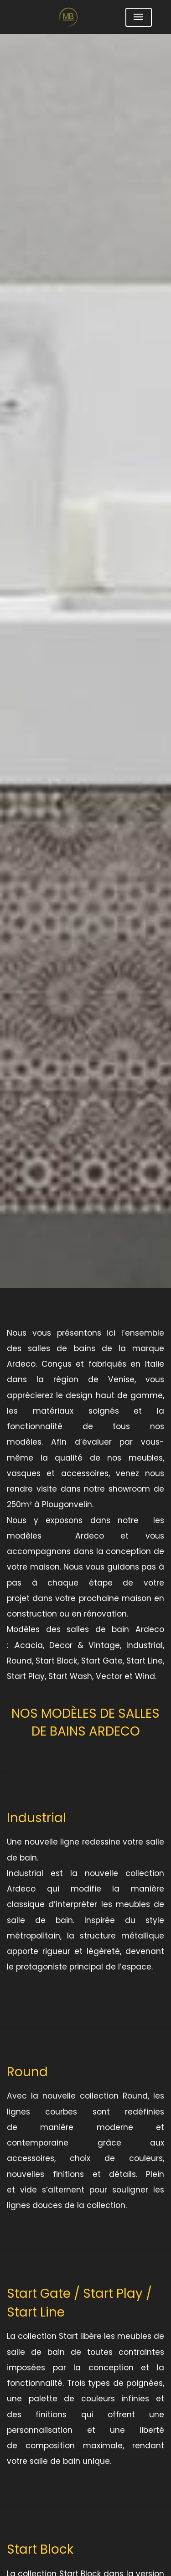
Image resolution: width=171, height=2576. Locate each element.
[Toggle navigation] (138, 17)
